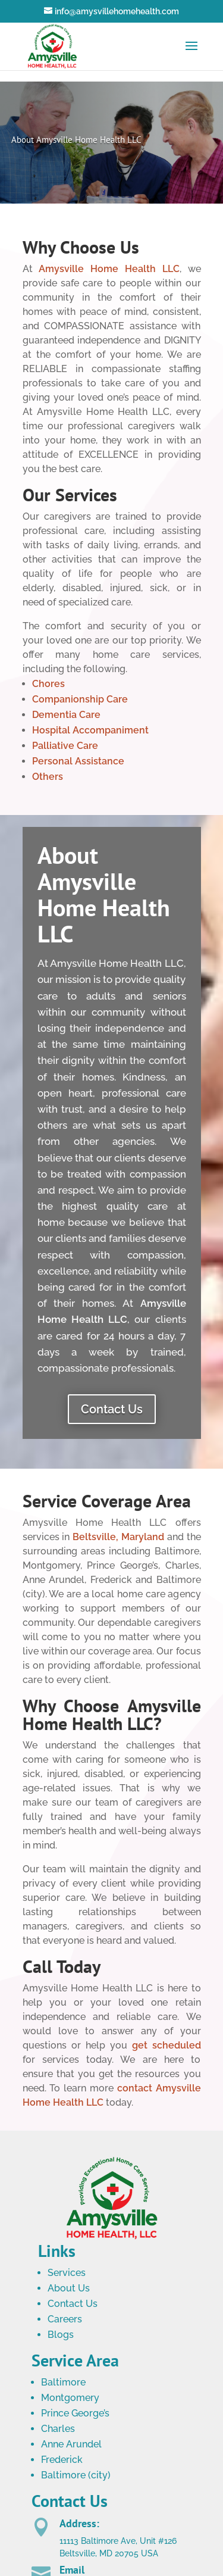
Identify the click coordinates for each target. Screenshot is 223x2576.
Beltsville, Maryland (118, 1537)
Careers (65, 2319)
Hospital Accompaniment (90, 730)
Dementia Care (66, 714)
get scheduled (166, 2045)
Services (67, 2272)
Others (47, 776)
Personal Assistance (78, 761)
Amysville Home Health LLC (109, 268)
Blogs (61, 2334)
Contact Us (112, 1409)
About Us (69, 2288)
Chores (48, 683)
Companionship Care (80, 699)
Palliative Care (65, 745)
